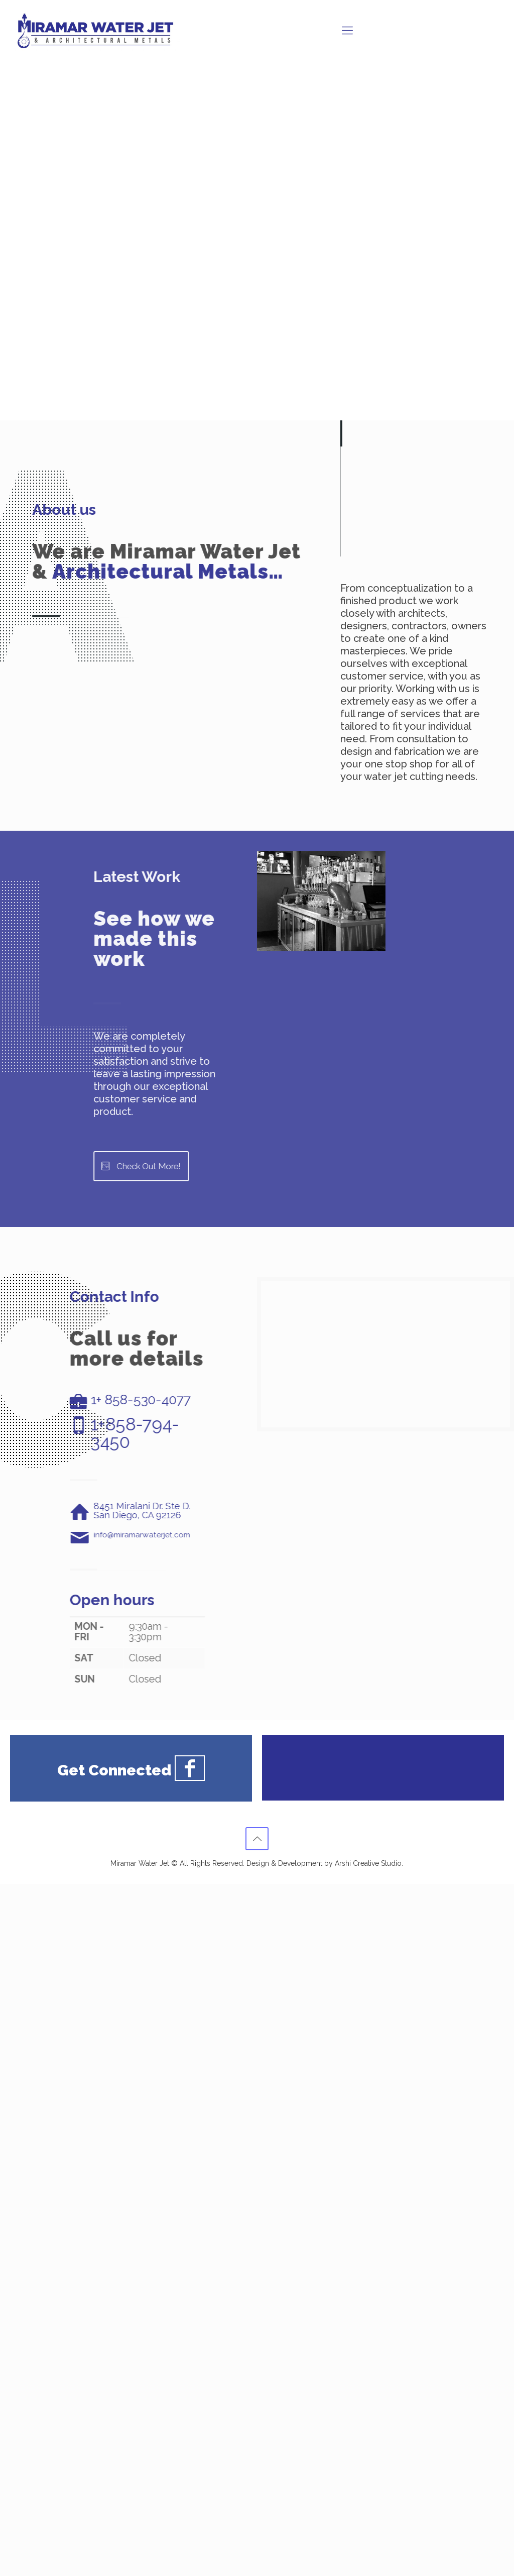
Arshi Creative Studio (368, 1863)
